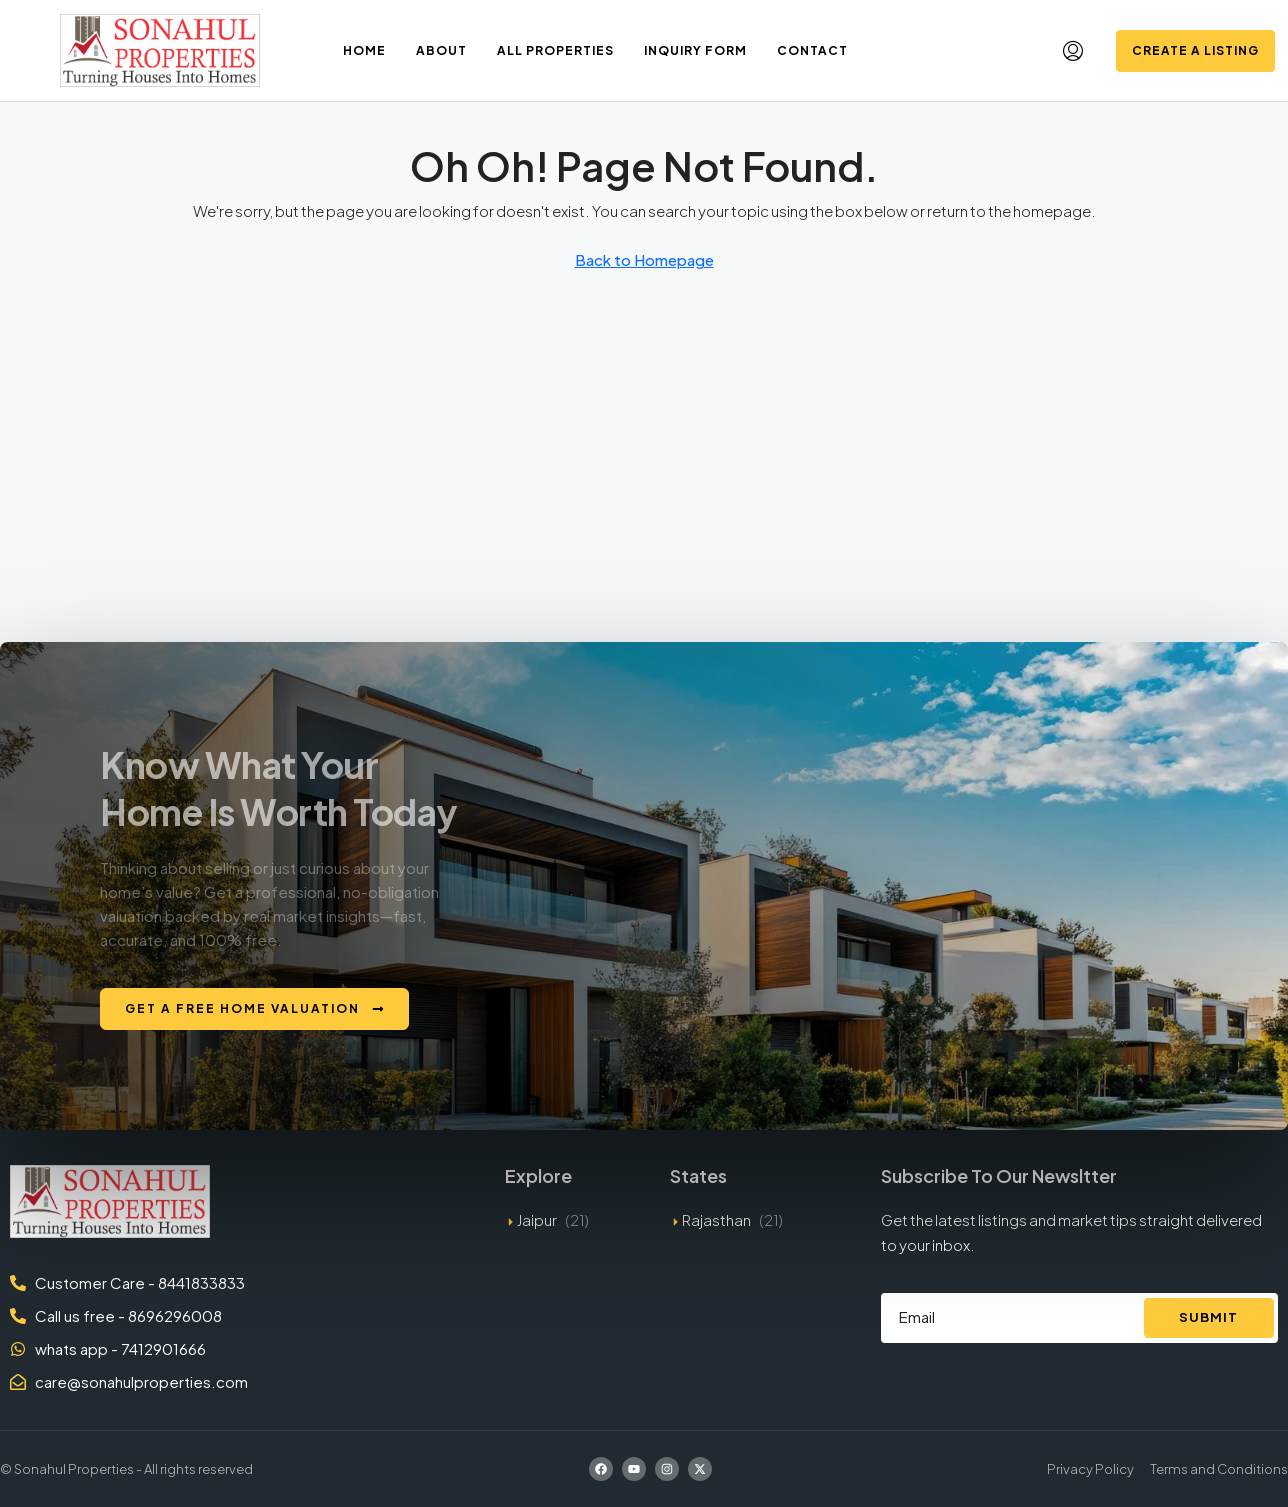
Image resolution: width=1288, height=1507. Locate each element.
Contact (812, 50)
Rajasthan (716, 1219)
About (441, 50)
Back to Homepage (644, 259)
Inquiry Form (695, 50)
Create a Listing (1195, 50)
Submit (1208, 1317)
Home (364, 50)
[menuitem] (1073, 51)
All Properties (555, 50)
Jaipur (537, 1219)
